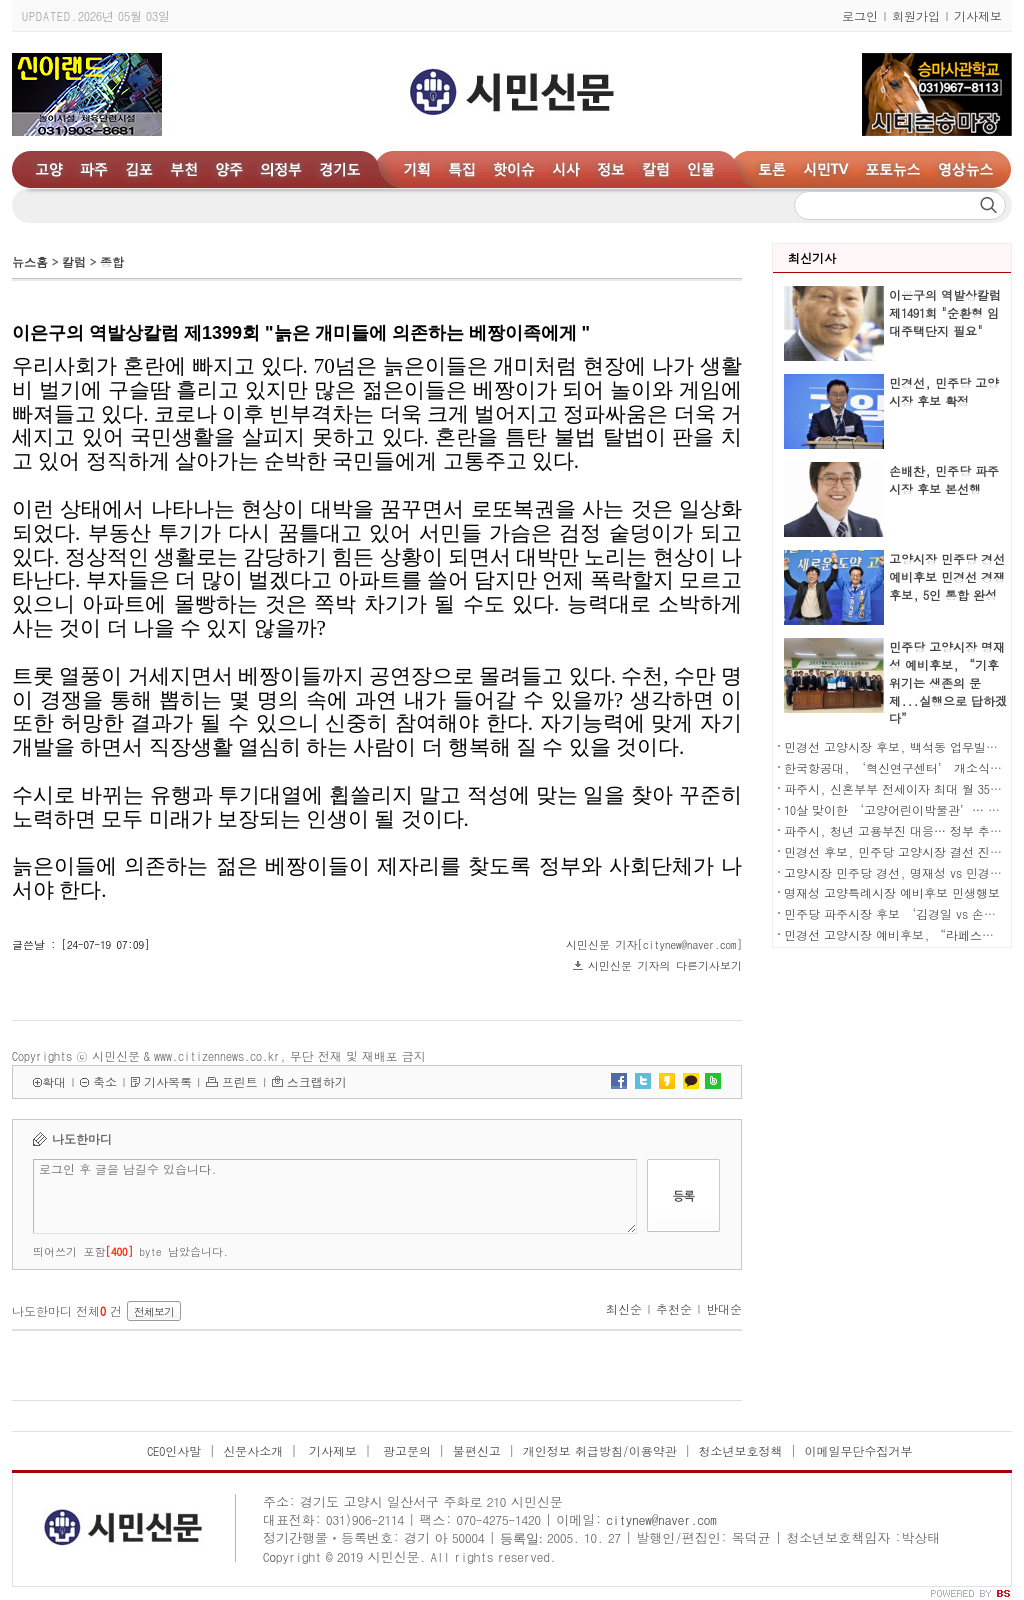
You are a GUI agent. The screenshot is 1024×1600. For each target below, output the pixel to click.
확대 (54, 1081)
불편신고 (477, 1450)
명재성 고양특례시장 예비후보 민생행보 (892, 892)
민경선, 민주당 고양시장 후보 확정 (944, 391)
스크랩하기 (317, 1081)
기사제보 (978, 15)
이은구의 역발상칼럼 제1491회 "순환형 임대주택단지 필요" (945, 312)
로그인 (860, 15)
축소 (105, 1081)
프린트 (240, 1081)
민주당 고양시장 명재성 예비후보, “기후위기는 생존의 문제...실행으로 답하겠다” (948, 682)
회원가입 (916, 15)
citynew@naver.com (661, 1519)
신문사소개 (253, 1450)
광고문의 (405, 1450)
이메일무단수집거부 (858, 1450)
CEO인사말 (174, 1450)
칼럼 (74, 261)
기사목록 (168, 1081)
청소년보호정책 (741, 1450)
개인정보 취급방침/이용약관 (600, 1450)
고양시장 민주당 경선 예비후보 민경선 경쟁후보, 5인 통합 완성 (947, 576)
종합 (112, 261)
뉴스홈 (30, 261)
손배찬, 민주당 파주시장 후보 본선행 (944, 479)
